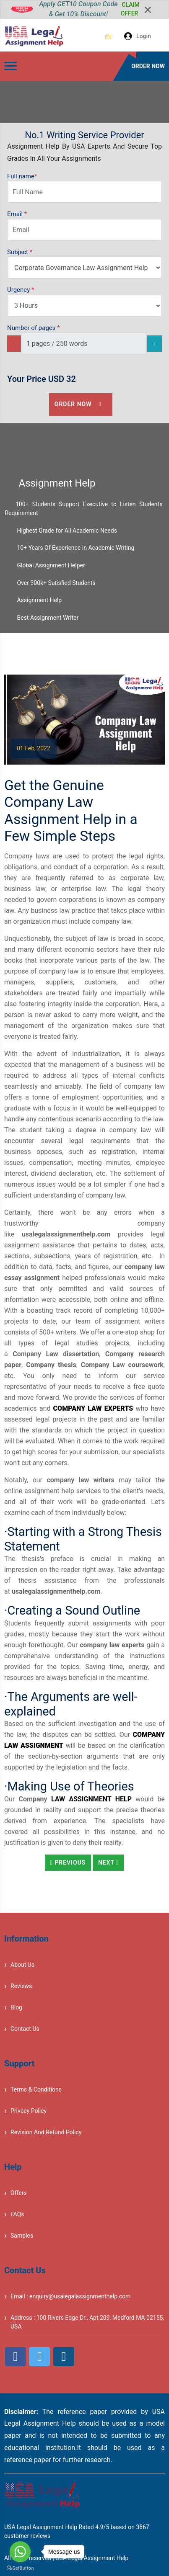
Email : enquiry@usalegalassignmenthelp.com (70, 2296)
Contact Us (24, 2028)
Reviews (21, 1986)
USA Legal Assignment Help (91, 2558)
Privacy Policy (28, 2110)
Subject (19, 252)
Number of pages (33, 328)
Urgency (20, 290)
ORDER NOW (148, 66)
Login (133, 36)
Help (123, 1799)
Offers (18, 2193)
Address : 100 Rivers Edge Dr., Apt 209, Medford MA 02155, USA (87, 2322)
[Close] (147, 10)
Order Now (81, 404)
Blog (16, 2007)
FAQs (17, 2214)
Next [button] (108, 1862)
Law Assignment (81, 1799)
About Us (22, 1964)
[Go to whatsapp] (20, 2551)
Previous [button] (68, 1862)
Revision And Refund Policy (45, 2132)
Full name (22, 176)
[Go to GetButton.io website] (20, 2567)
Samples (21, 2235)
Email (17, 214)
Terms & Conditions (36, 2089)
